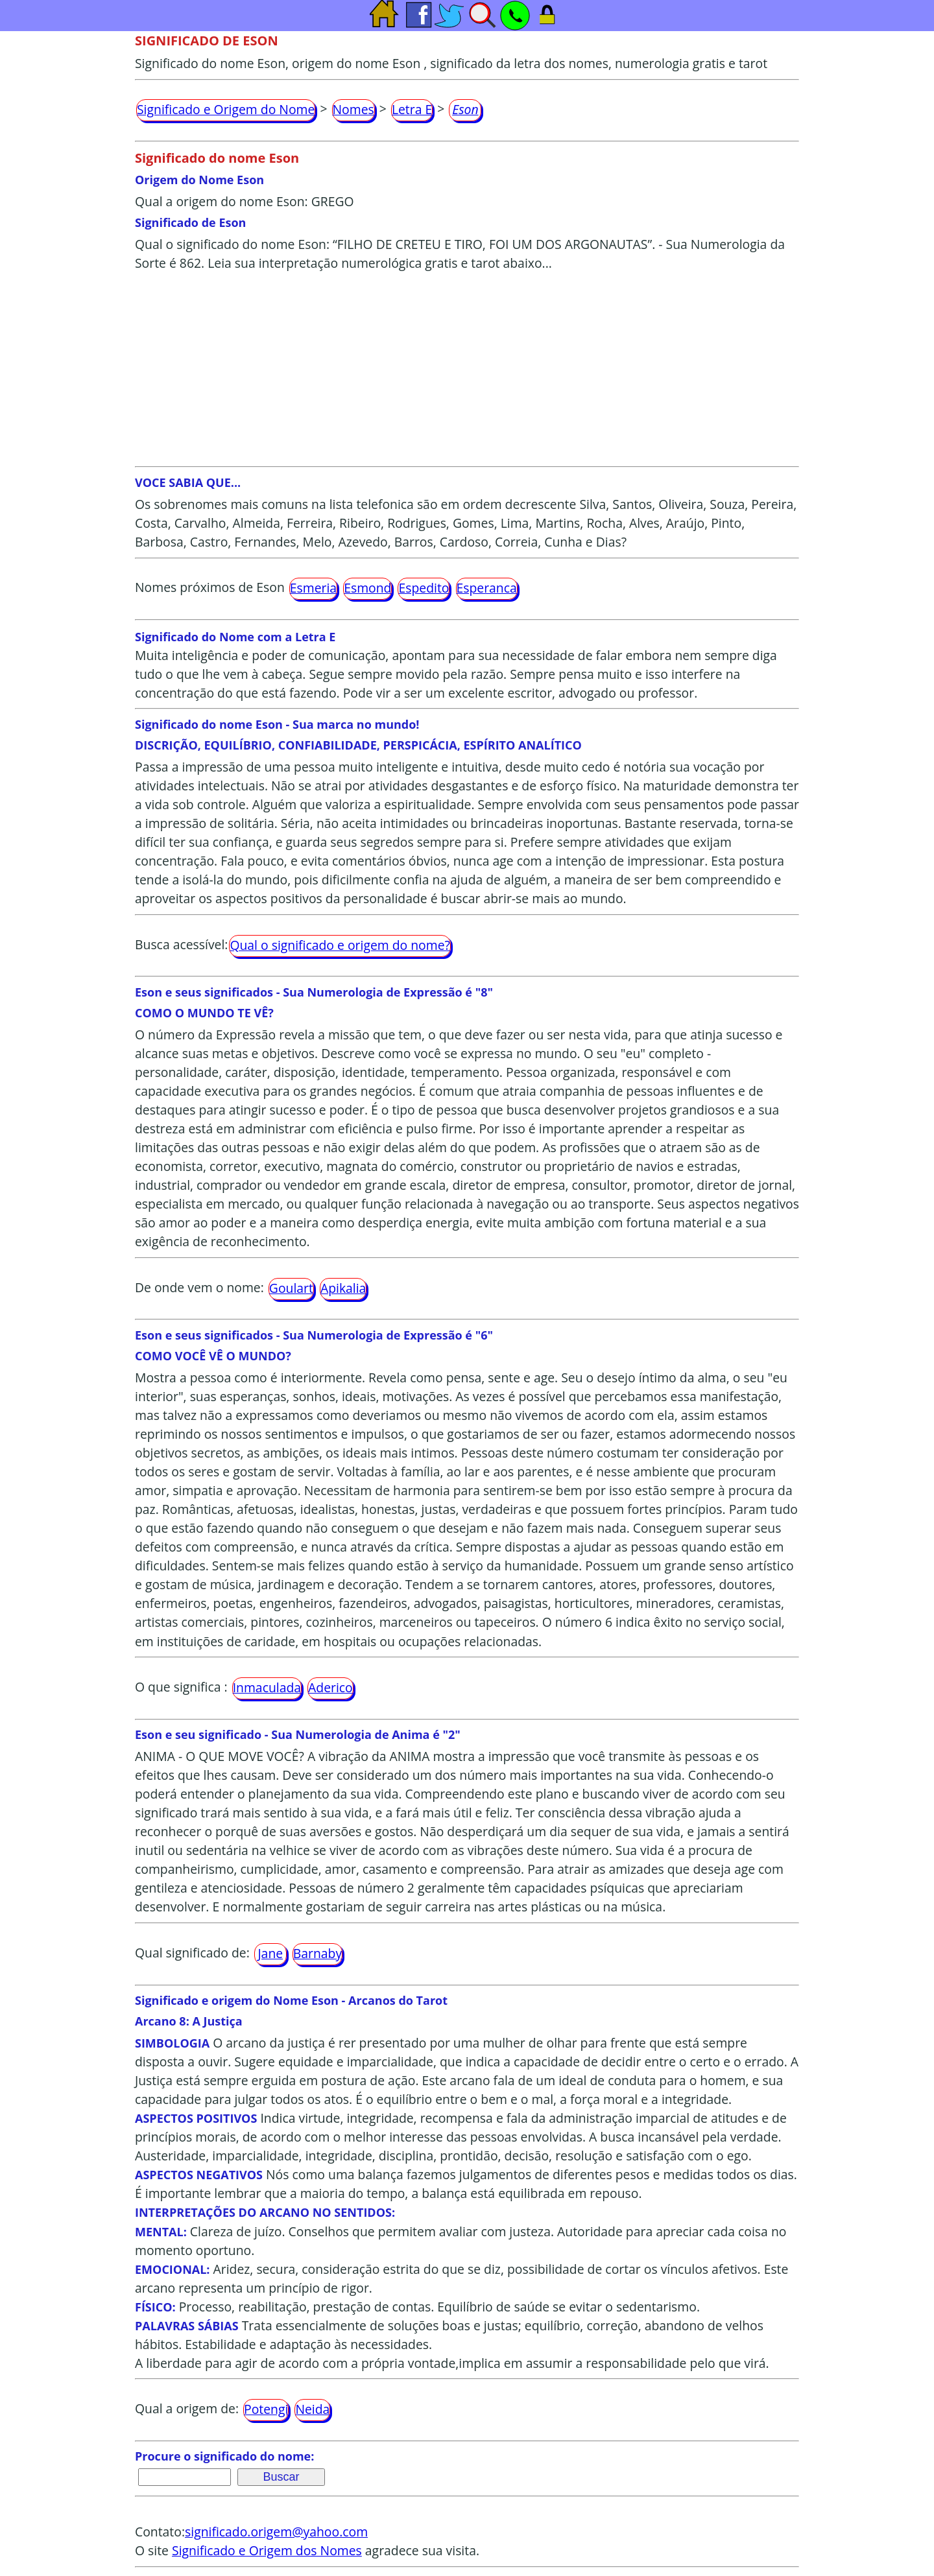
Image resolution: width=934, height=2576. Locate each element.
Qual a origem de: (187, 2408)
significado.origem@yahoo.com (276, 2531)
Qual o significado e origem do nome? (339, 945)
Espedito (423, 588)
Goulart (291, 1288)
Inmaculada (267, 1687)
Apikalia (343, 1288)
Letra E (412, 109)
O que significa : (181, 1687)
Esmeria (313, 588)
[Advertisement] (467, 369)
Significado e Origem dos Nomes (267, 2550)
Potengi (266, 2409)
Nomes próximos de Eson (210, 587)
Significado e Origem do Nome (226, 109)
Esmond (367, 588)
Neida (312, 2409)
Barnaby (317, 1953)
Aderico (330, 1687)
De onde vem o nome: (199, 1287)
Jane (270, 1953)
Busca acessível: (181, 944)
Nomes (353, 109)
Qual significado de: (192, 1952)
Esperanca (487, 588)
